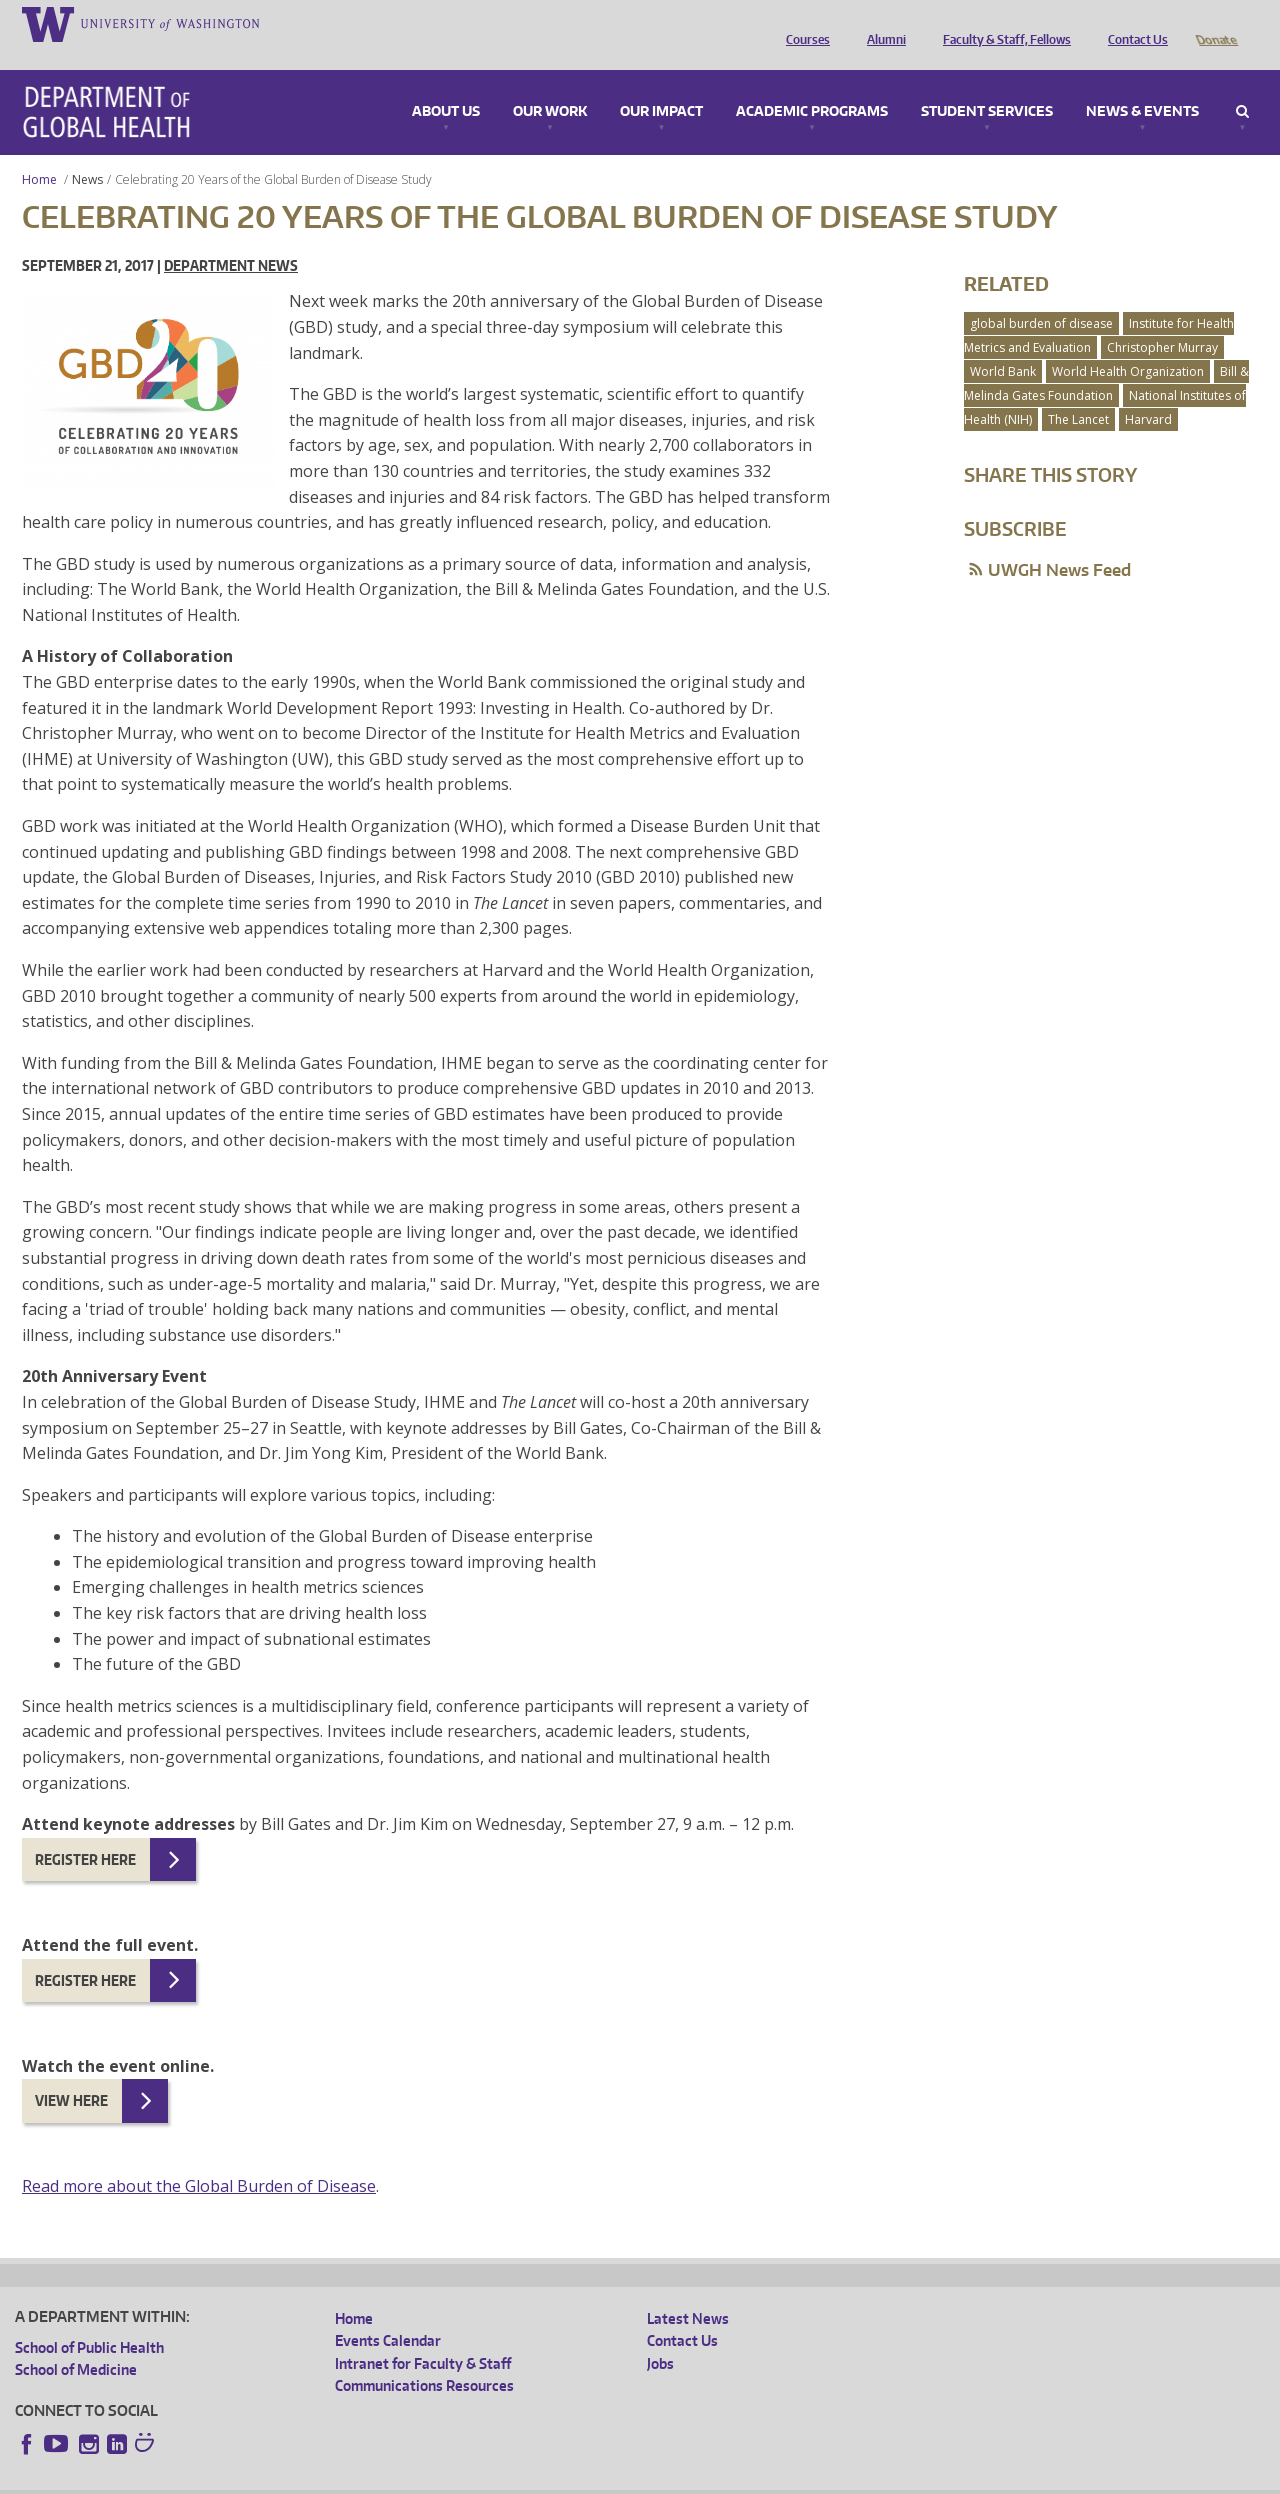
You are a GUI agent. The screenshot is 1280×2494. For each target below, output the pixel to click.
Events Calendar (388, 2312)
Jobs (660, 2335)
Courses (803, 23)
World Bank (1003, 343)
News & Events (1142, 84)
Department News (231, 237)
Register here (85, 1831)
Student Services (987, 84)
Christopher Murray (1162, 319)
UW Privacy (280, 2478)
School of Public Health (89, 2319)
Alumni (881, 23)
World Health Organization (1128, 343)
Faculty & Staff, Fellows (1002, 23)
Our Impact (661, 84)
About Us (446, 84)
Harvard (1148, 391)
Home (39, 151)
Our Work (550, 84)
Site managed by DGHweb (480, 2478)
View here (71, 2072)
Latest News (688, 2290)
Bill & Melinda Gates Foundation (1106, 355)
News (87, 151)
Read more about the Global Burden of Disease (199, 2158)
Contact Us (1133, 23)
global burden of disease (1041, 295)
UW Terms (361, 2478)
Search (1242, 84)
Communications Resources (424, 2357)
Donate (1215, 23)
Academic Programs (812, 84)
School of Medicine (76, 2341)
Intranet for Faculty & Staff (423, 2335)
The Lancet (1078, 391)
